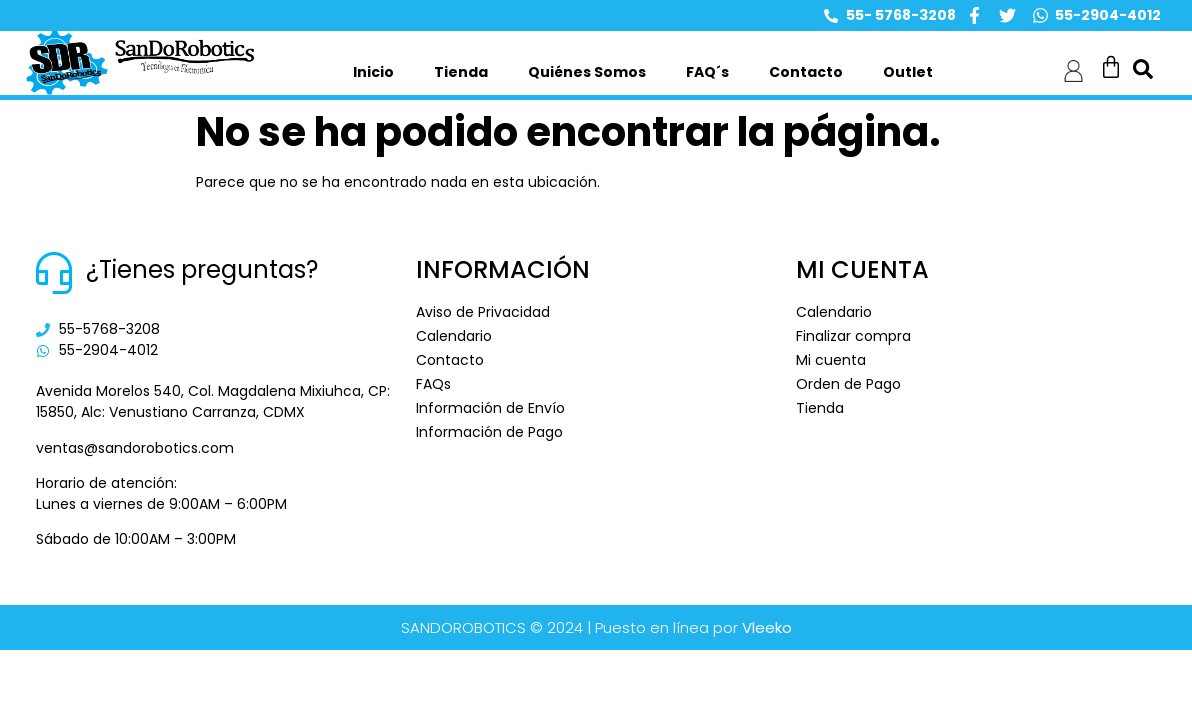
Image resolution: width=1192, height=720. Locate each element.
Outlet (908, 72)
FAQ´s (707, 72)
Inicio (373, 72)
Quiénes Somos (587, 72)
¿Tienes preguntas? (202, 269)
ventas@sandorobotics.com (135, 448)
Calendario (454, 336)
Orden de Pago (848, 384)
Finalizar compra (853, 336)
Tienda (461, 72)
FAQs (433, 384)
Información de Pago (489, 432)
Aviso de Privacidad (483, 312)
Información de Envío (490, 408)
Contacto (806, 72)
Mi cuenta (831, 360)
